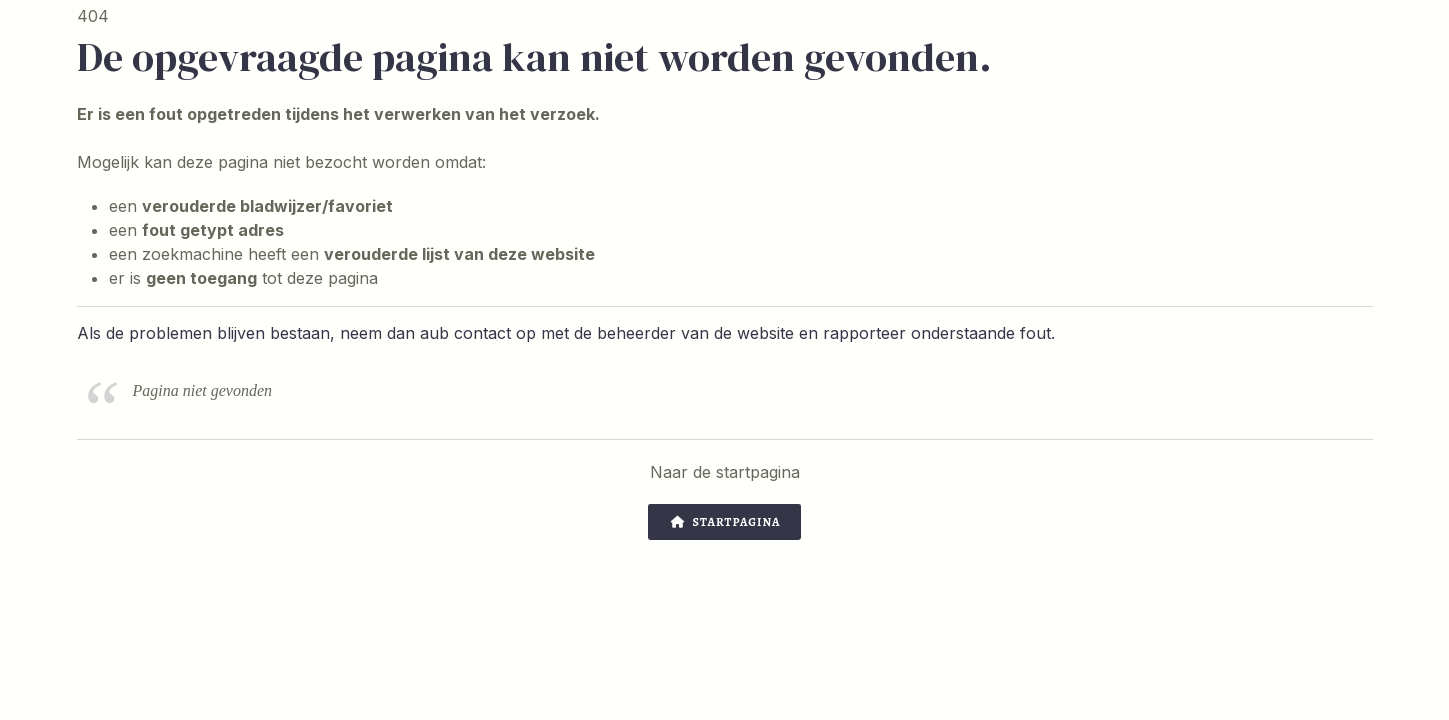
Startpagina (725, 522)
